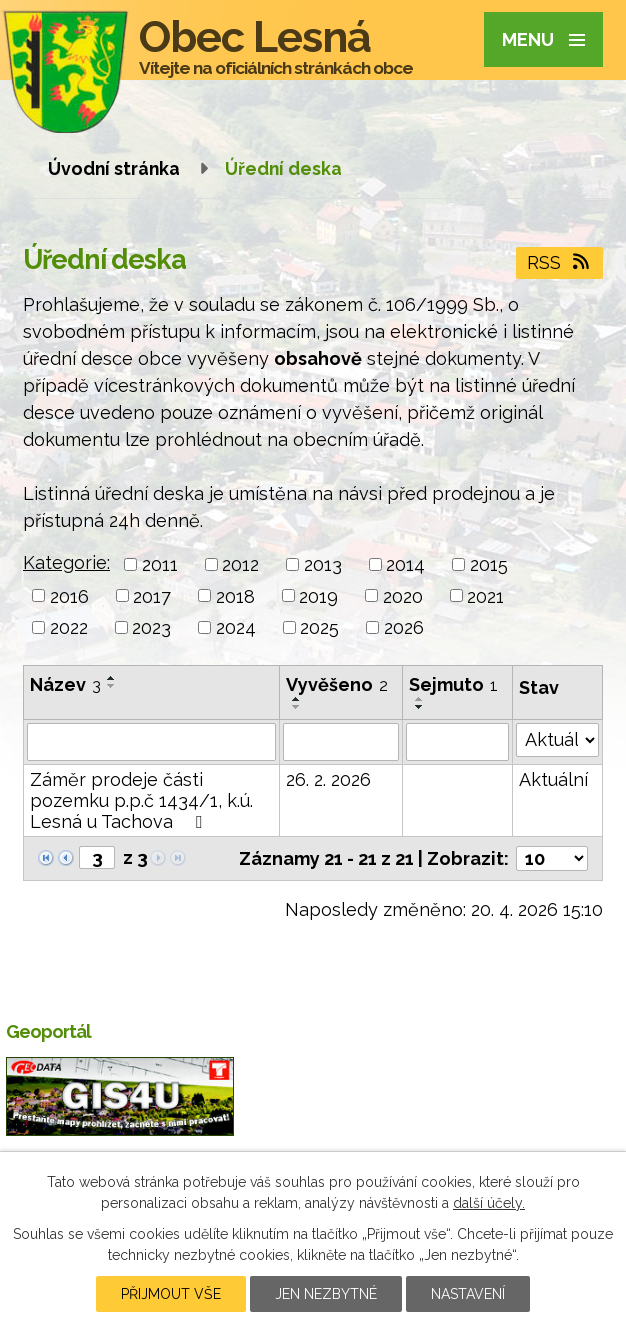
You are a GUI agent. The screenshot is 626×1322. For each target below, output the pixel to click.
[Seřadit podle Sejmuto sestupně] (420, 707)
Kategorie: (66, 562)
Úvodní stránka (114, 168)
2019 (318, 595)
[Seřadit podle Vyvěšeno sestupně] (297, 707)
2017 (152, 595)
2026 (404, 627)
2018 (235, 595)
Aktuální (553, 779)
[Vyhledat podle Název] (151, 742)
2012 (240, 564)
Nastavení (468, 1294)
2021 (485, 595)
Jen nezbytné (326, 1294)
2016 (69, 595)
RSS (560, 262)
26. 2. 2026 (328, 779)
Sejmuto (453, 684)
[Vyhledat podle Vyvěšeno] (341, 742)
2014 (405, 564)
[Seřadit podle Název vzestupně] (112, 678)
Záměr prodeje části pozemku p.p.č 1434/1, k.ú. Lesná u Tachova (141, 800)
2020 (403, 595)
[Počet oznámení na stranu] (552, 858)
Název (65, 684)
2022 (69, 627)
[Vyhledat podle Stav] (557, 740)
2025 (319, 627)
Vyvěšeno (337, 684)
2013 (323, 564)
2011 (160, 564)
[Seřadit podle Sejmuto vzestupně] (420, 699)
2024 (236, 627)
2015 (489, 564)
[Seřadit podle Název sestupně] (112, 686)
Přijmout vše (171, 1294)
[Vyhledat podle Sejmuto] (457, 742)
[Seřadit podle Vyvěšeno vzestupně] (297, 699)
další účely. (489, 1203)
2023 (151, 627)
